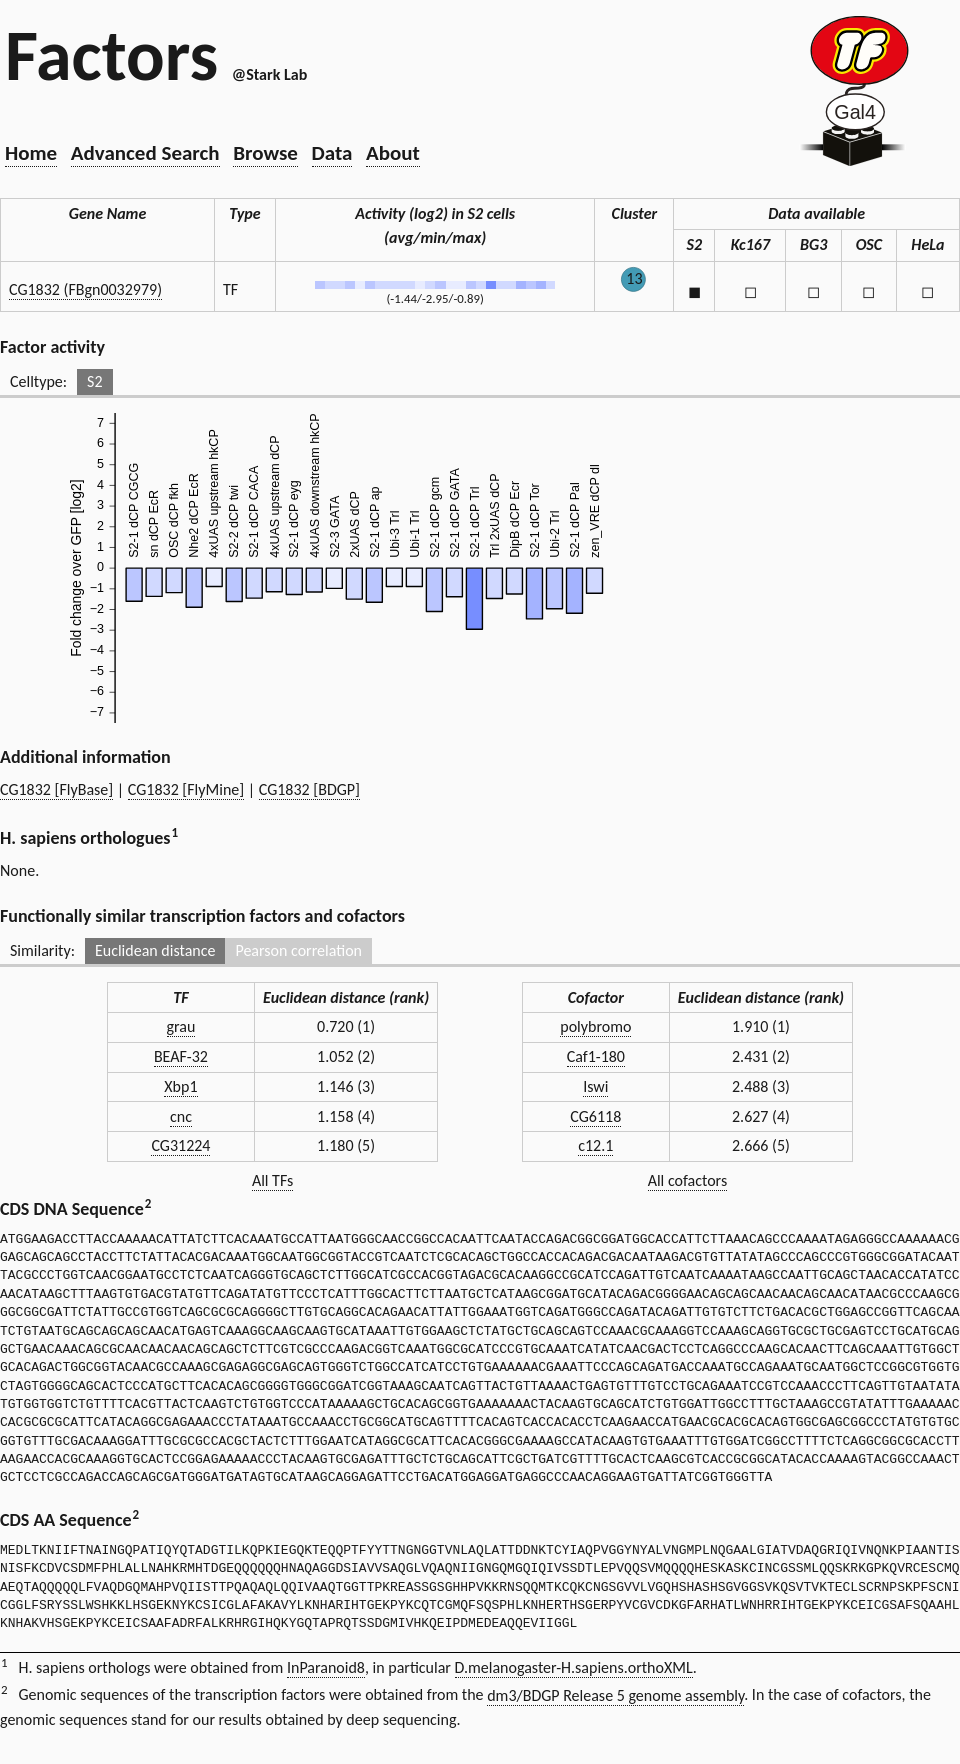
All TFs (272, 1180)
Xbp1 (180, 1086)
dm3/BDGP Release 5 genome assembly (615, 1695)
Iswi (595, 1086)
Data (332, 153)
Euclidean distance (155, 950)
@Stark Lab (269, 74)
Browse (265, 153)
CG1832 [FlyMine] (186, 789)
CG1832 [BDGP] (309, 789)
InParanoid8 (326, 1667)
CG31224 (180, 1145)
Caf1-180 (596, 1056)
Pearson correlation (298, 950)
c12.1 (595, 1145)
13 (634, 278)
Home (31, 153)
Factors (111, 55)
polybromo (595, 1026)
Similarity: (42, 950)
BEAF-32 (181, 1056)
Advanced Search (145, 153)
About (393, 153)
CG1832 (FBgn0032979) (85, 289)
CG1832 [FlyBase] (56, 789)
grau (181, 1026)
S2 (94, 381)
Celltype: (38, 381)
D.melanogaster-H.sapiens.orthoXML (574, 1667)
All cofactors (688, 1180)
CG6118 (595, 1116)
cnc (181, 1116)
